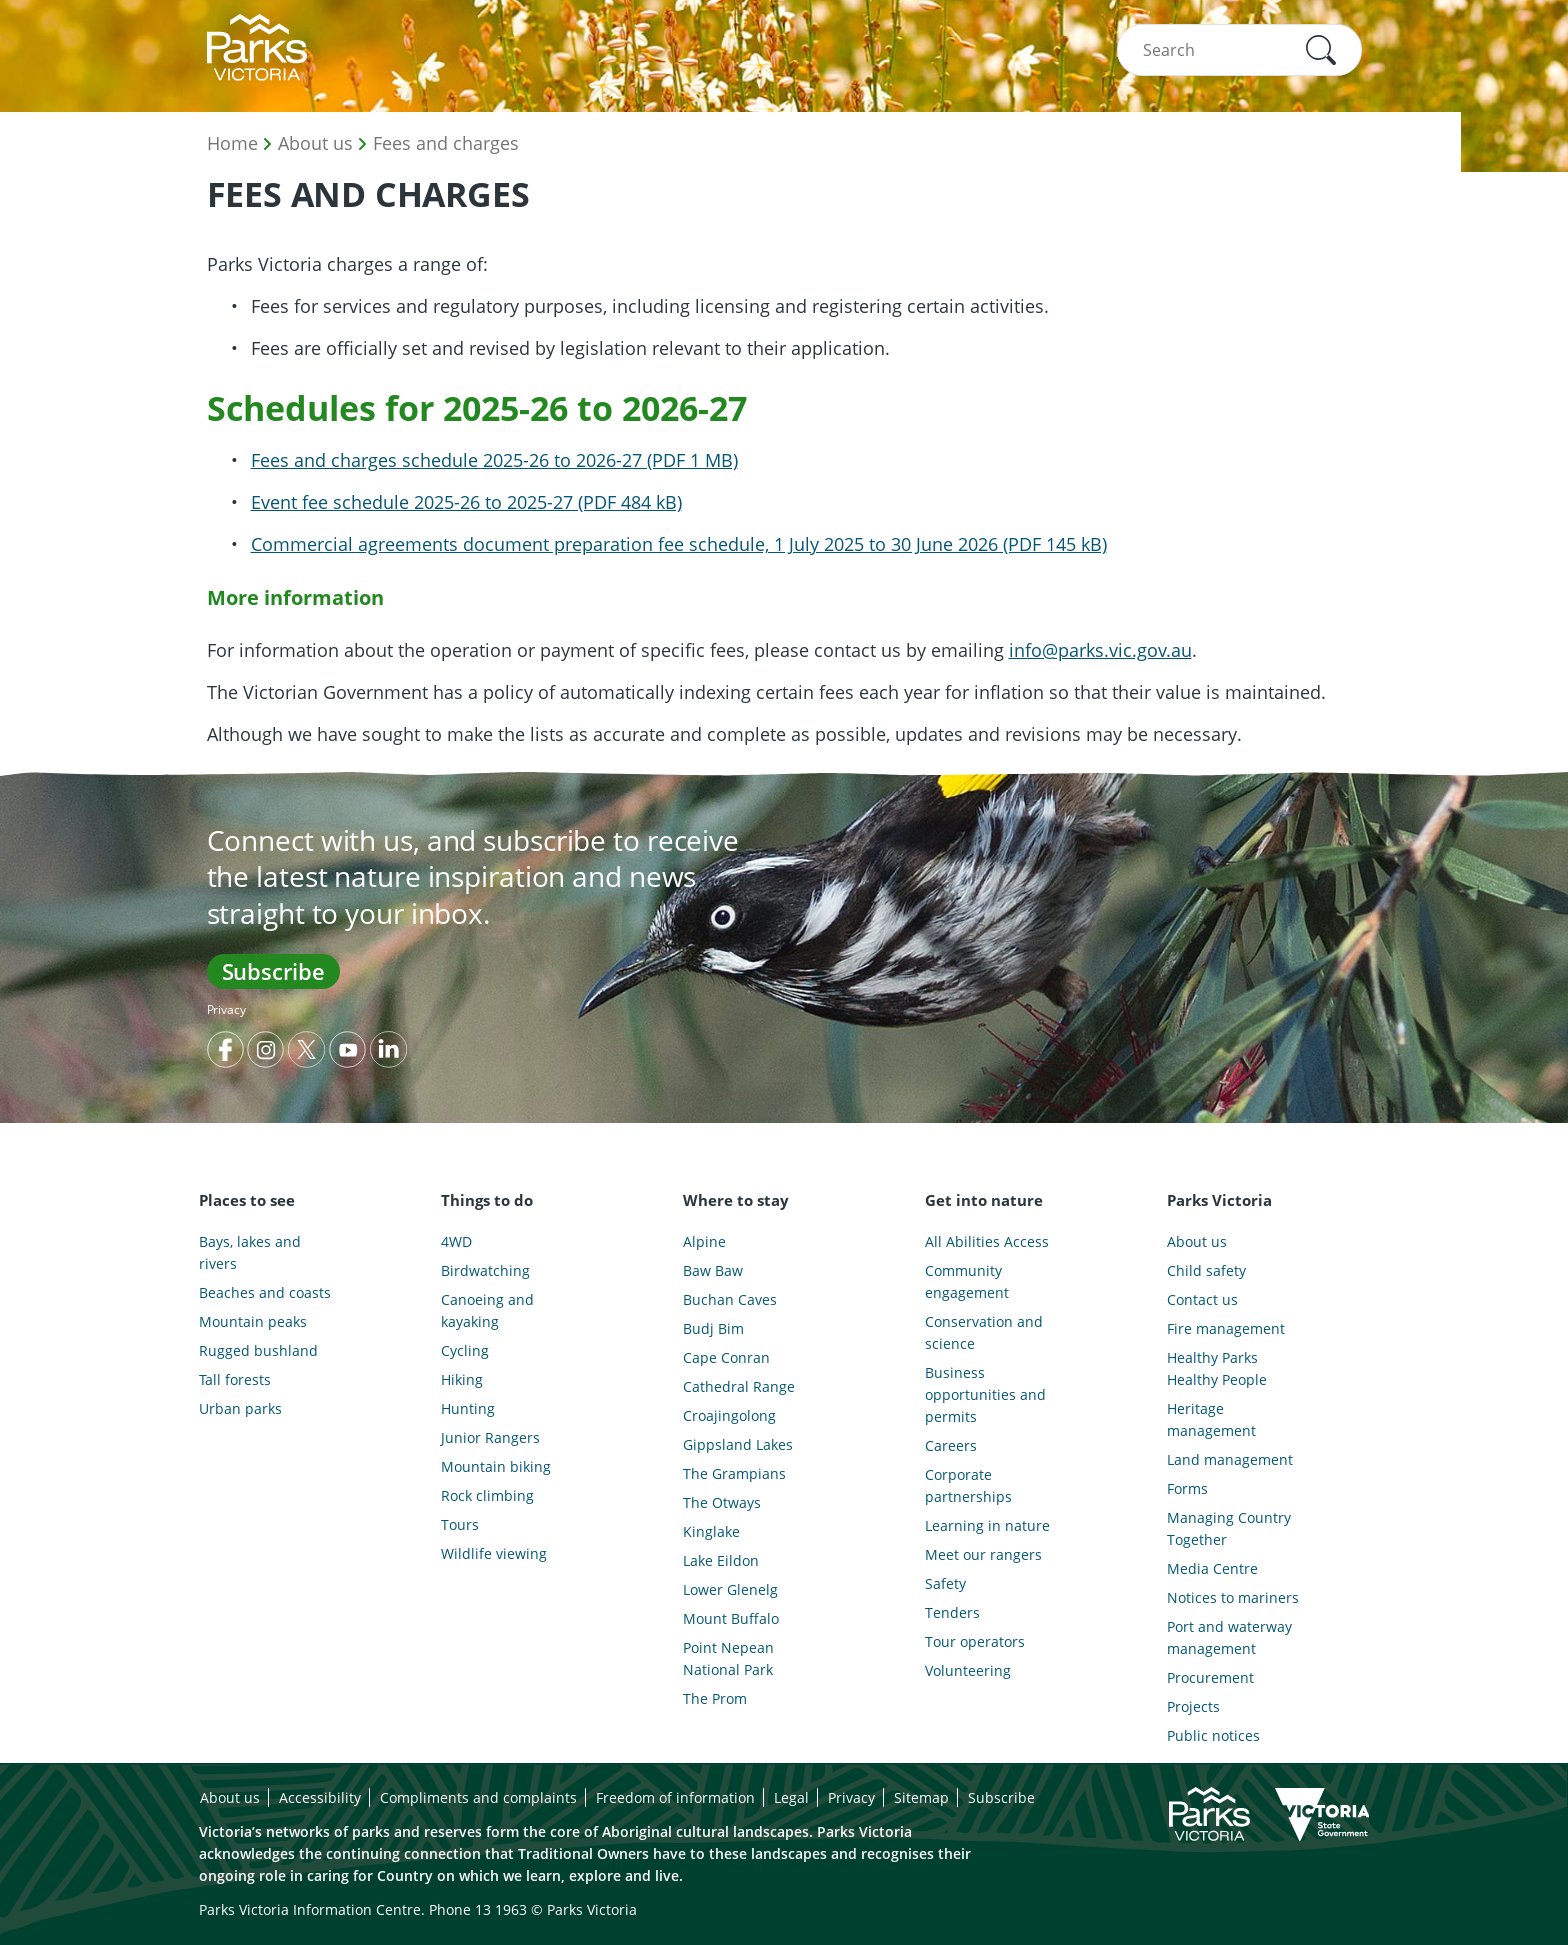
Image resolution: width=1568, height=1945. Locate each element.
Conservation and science (984, 1332)
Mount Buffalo (731, 1618)
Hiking (462, 1379)
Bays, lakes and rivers (250, 1252)
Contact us (1202, 1299)
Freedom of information (675, 1797)
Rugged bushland (258, 1350)
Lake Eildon (721, 1560)
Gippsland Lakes (738, 1444)
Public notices (1213, 1735)
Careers (951, 1445)
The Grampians (734, 1473)
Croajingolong (729, 1415)
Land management (1230, 1459)
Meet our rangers (983, 1554)
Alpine (704, 1241)
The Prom (715, 1698)
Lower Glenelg (730, 1589)
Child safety (1206, 1270)
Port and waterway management (1229, 1637)
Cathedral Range (739, 1386)
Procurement (1210, 1677)
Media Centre (1212, 1568)
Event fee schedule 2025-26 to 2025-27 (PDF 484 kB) (466, 502)
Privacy (226, 1009)
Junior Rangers (490, 1437)
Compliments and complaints (478, 1797)
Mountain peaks (253, 1321)
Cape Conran (726, 1357)
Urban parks (240, 1408)
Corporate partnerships (968, 1485)
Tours (460, 1524)
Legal (791, 1797)
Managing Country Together (1229, 1528)
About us (315, 143)
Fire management (1226, 1328)
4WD (456, 1241)
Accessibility (320, 1797)
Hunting (468, 1408)
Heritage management (1211, 1419)
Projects (1193, 1706)
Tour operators (975, 1641)
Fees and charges (446, 143)
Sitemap (921, 1797)
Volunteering (968, 1670)
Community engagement (967, 1281)
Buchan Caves (730, 1299)
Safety (945, 1583)
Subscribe (273, 971)
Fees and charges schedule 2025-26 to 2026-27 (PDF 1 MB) (494, 460)
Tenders (952, 1612)
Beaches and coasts (265, 1292)
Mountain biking (496, 1466)
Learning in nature (987, 1525)
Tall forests (235, 1379)
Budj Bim (713, 1328)
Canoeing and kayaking (487, 1310)
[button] (1321, 50)
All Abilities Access (987, 1241)
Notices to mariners (1233, 1597)
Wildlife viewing (494, 1553)
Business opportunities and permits (985, 1394)
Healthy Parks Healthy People (1217, 1368)
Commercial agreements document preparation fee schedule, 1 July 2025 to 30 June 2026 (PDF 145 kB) (679, 544)
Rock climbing (487, 1495)
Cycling (465, 1350)
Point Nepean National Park (728, 1658)
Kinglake (711, 1531)
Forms (1187, 1488)
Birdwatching (485, 1270)
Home (232, 143)
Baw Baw (713, 1270)
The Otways (722, 1502)
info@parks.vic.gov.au (1100, 650)
